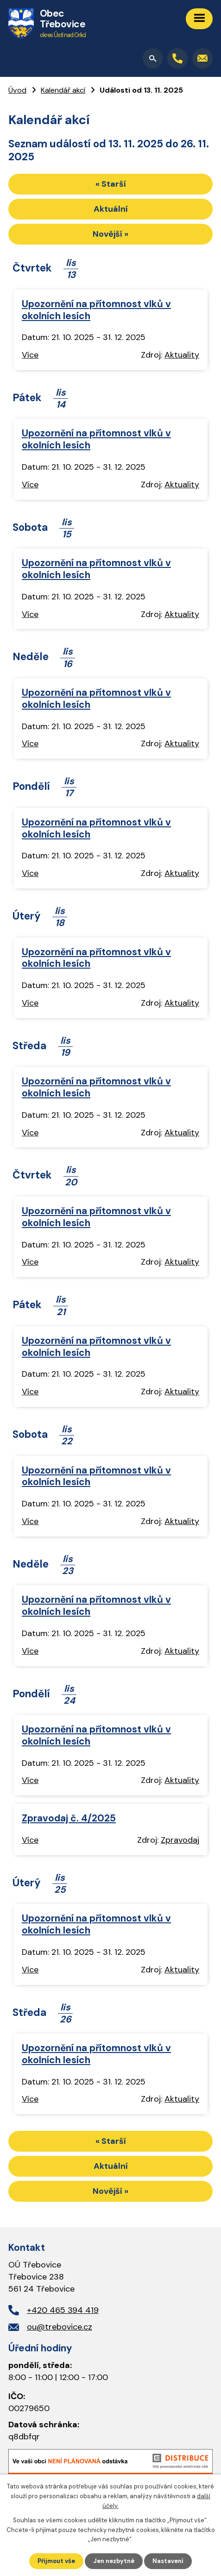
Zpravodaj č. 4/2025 (69, 1818)
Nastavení (167, 2561)
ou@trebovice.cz (59, 2326)
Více (30, 354)
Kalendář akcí (63, 90)
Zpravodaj (180, 1839)
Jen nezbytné (113, 2561)
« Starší (110, 183)
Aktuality (181, 354)
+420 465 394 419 (63, 2310)
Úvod (17, 90)
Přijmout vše (56, 2561)
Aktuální (111, 208)
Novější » (110, 233)
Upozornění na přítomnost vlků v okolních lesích (96, 309)
